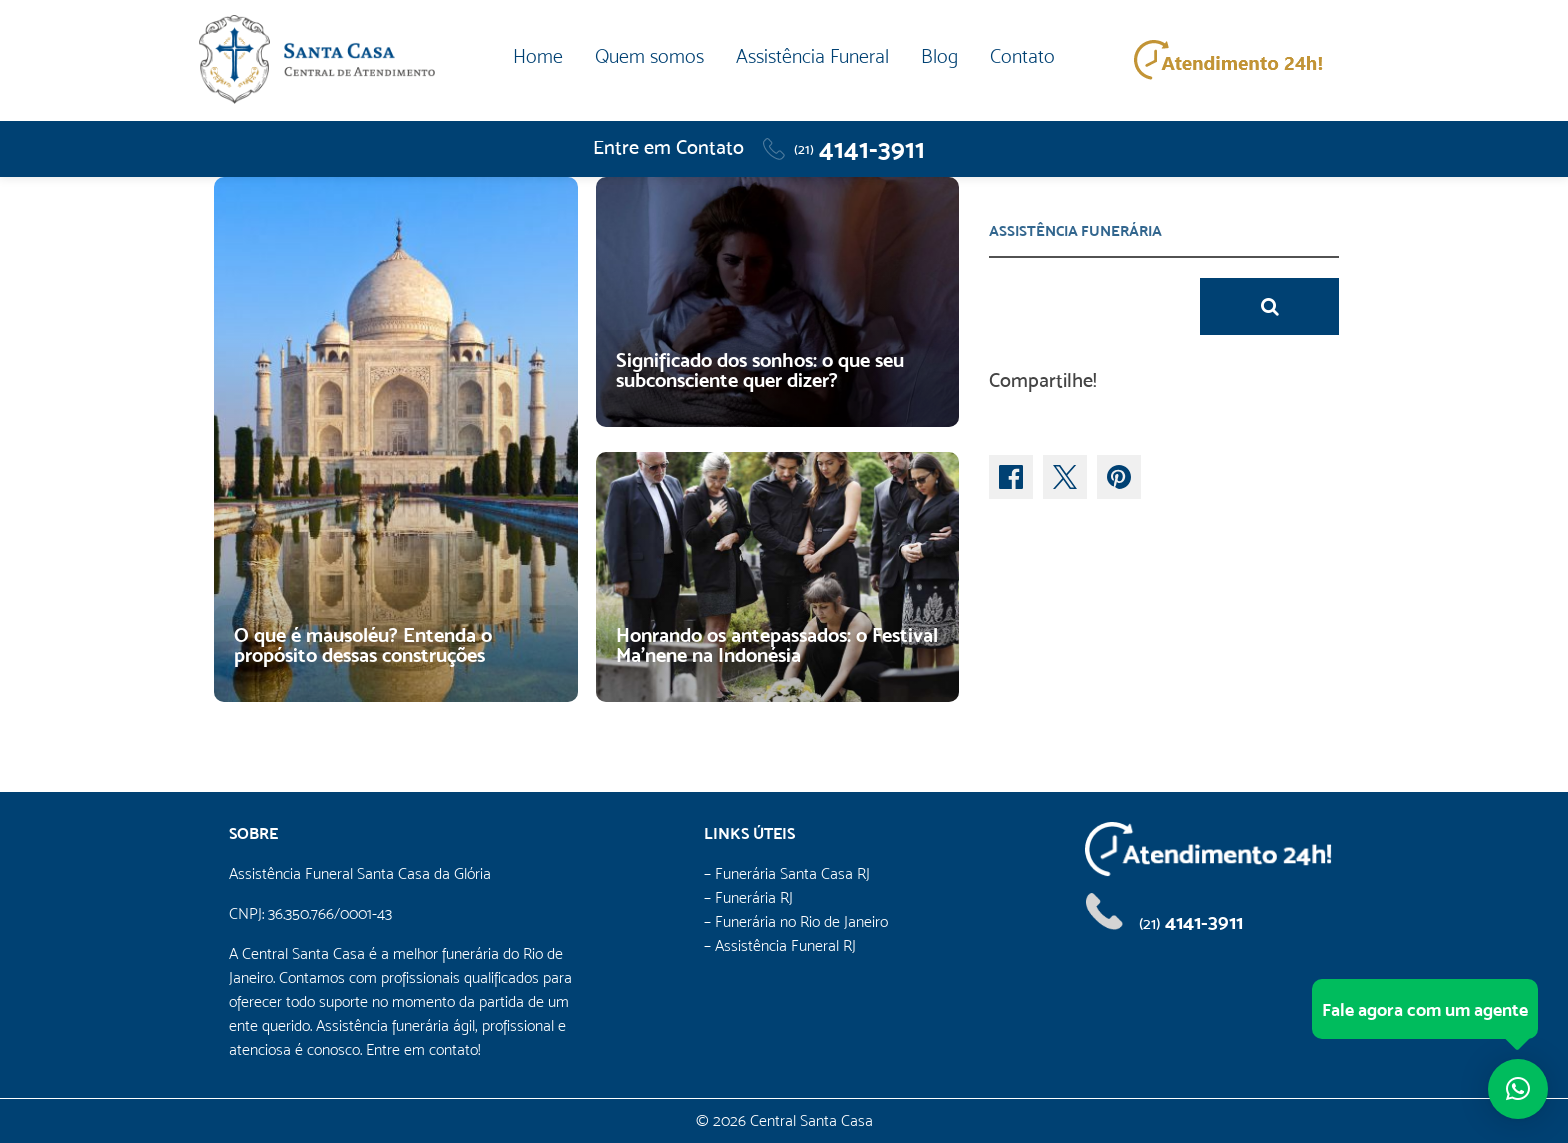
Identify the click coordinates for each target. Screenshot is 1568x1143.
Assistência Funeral (812, 56)
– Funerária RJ (748, 897)
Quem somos (649, 56)
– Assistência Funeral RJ (780, 945)
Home (538, 56)
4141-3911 (859, 149)
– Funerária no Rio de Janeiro (796, 921)
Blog (939, 56)
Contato (1022, 56)
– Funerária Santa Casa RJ (787, 873)
